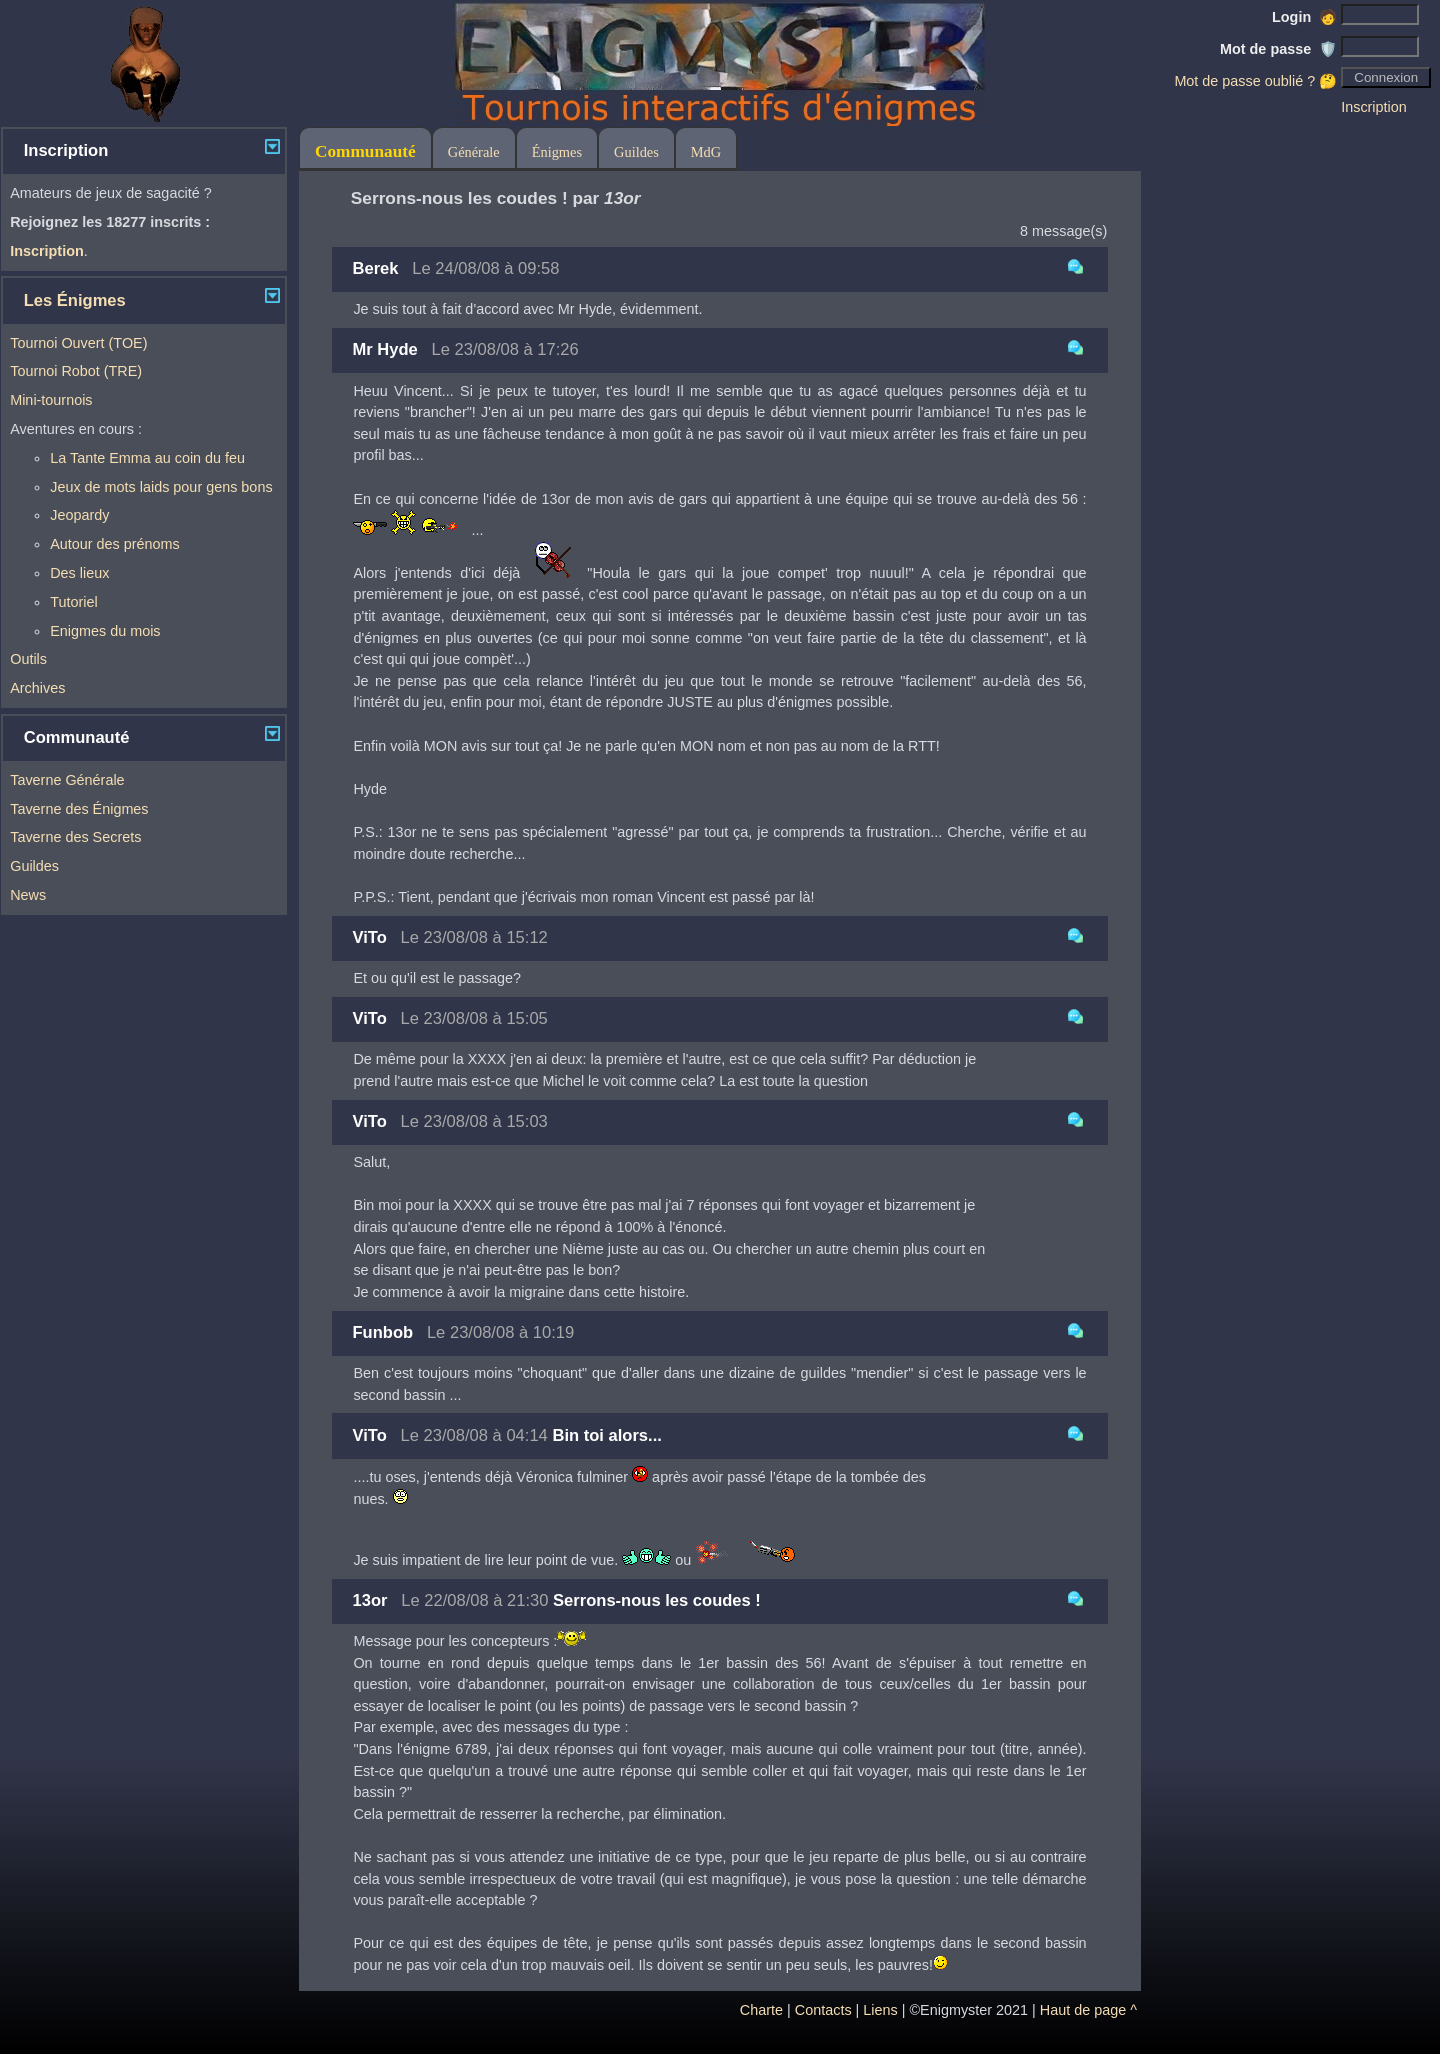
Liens (880, 2010)
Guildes (34, 866)
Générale (474, 152)
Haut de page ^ (1088, 2010)
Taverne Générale (67, 780)
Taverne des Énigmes (79, 809)
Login (1304, 17)
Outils (28, 659)
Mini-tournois (51, 400)
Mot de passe (1278, 49)
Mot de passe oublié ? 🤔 (1255, 81)
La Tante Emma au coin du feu (147, 458)
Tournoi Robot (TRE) (76, 371)
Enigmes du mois (105, 631)
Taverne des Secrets (75, 837)
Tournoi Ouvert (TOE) (78, 343)
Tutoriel (73, 602)
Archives (37, 688)
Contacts (823, 2010)
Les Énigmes (75, 300)
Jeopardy (79, 515)
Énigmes (557, 152)
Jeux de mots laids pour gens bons (161, 487)
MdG (706, 152)
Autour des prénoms (115, 544)
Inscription (1374, 107)
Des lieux (79, 573)
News (28, 895)
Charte (761, 2010)
